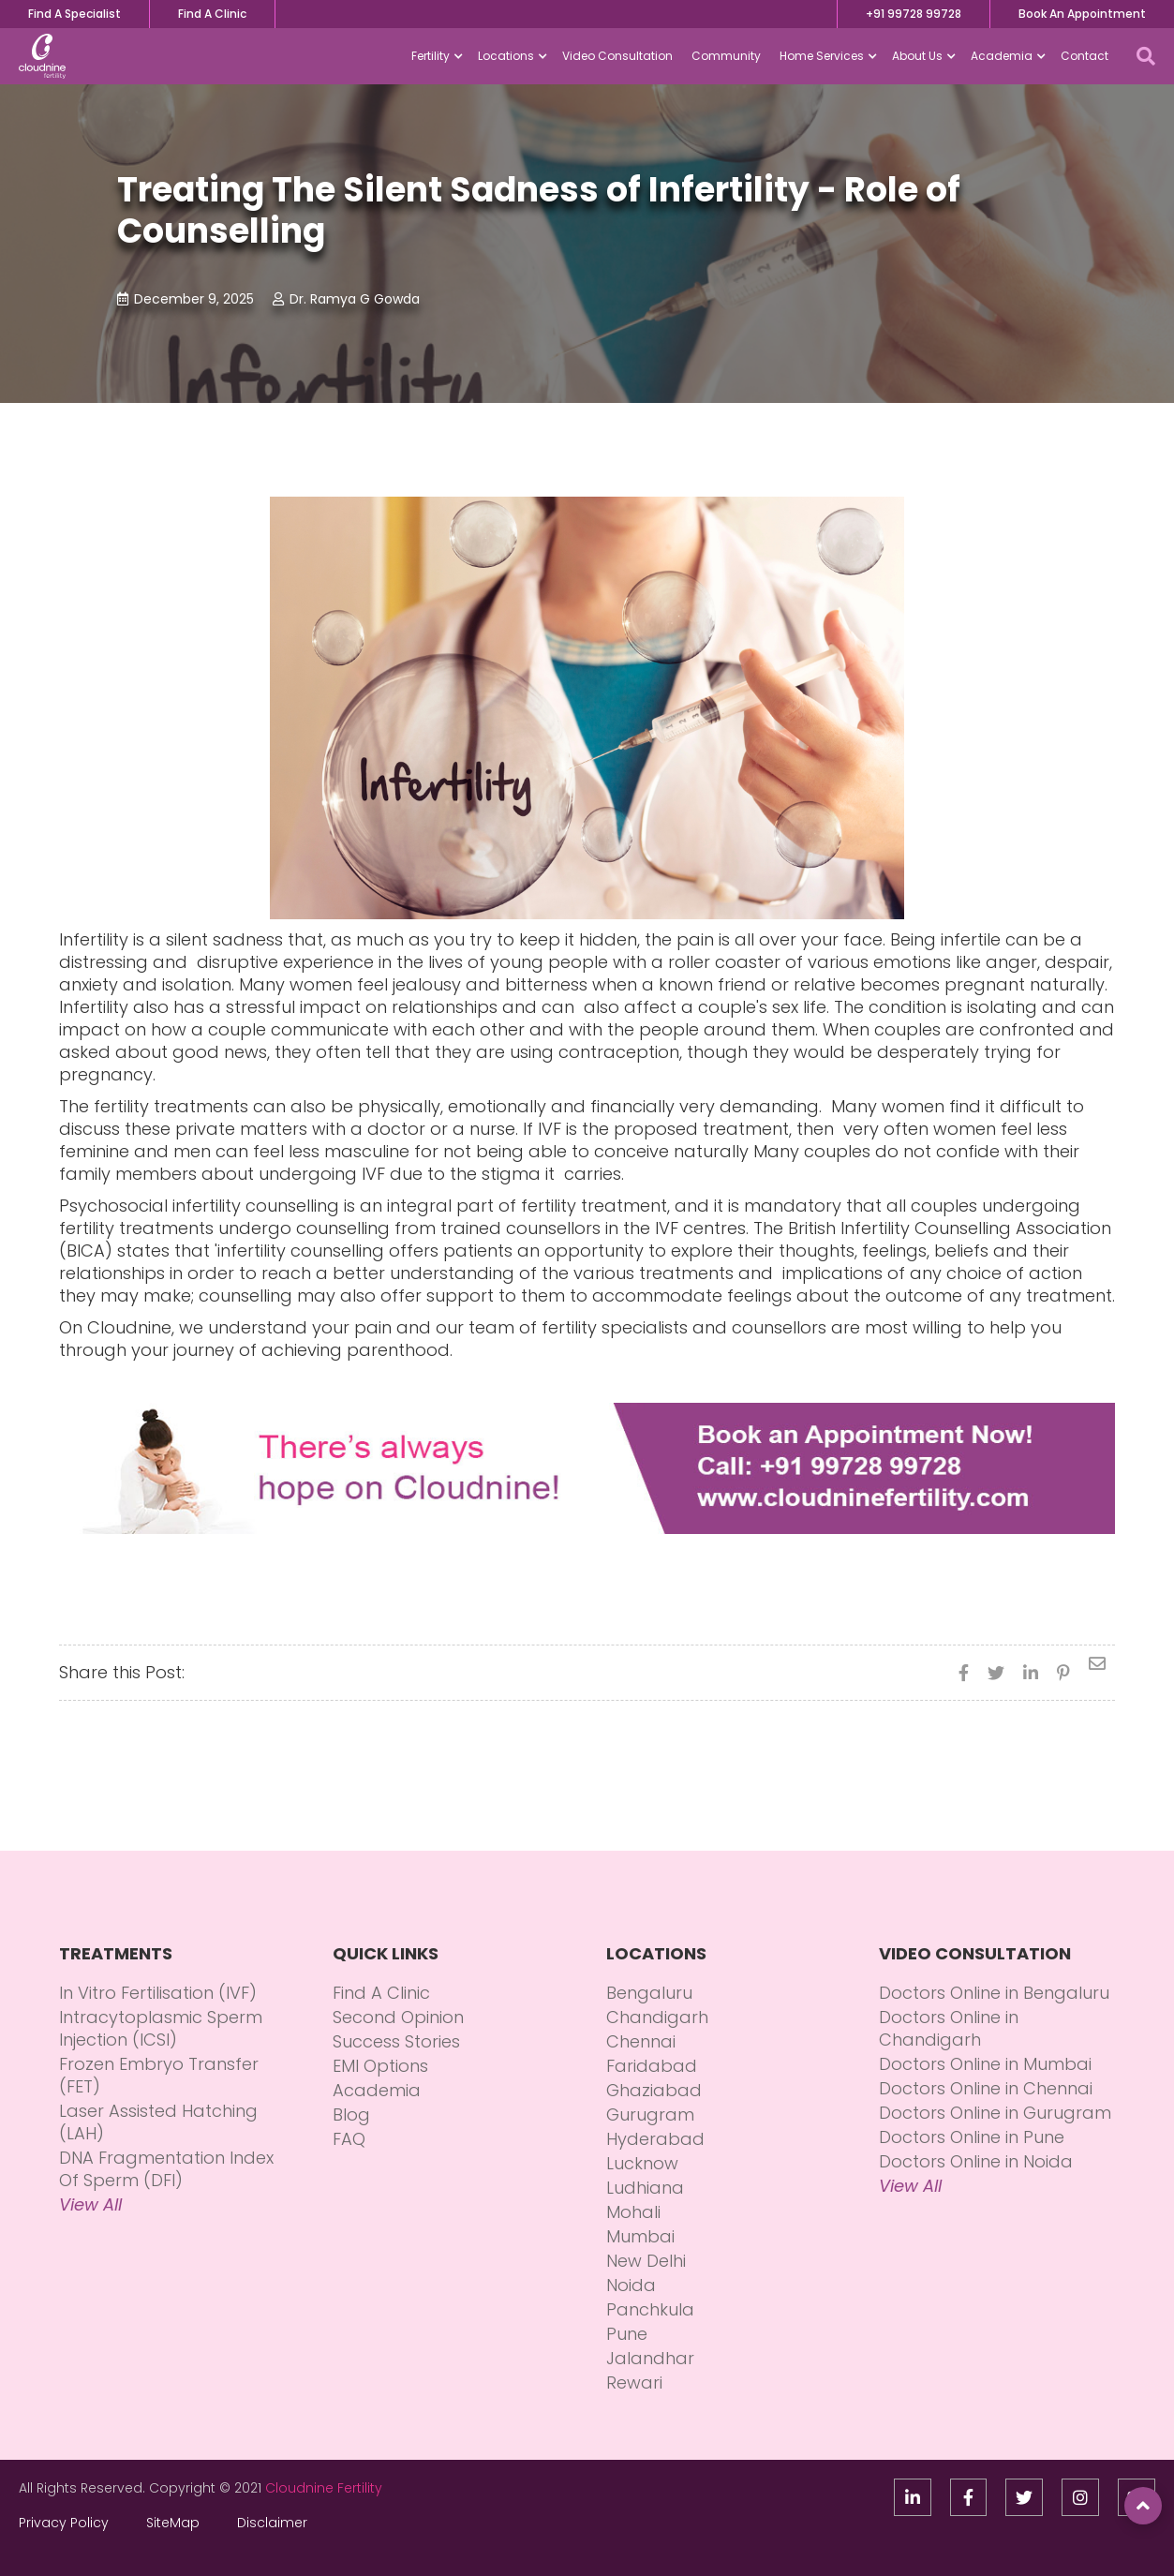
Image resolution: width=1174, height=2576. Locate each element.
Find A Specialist (74, 14)
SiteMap (173, 2522)
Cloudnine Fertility (323, 2488)
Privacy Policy (64, 2522)
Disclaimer (272, 2522)
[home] (42, 56)
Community (726, 56)
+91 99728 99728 (913, 14)
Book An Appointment (1082, 14)
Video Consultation (617, 56)
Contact (1084, 56)
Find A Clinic (212, 14)
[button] (435, 56)
